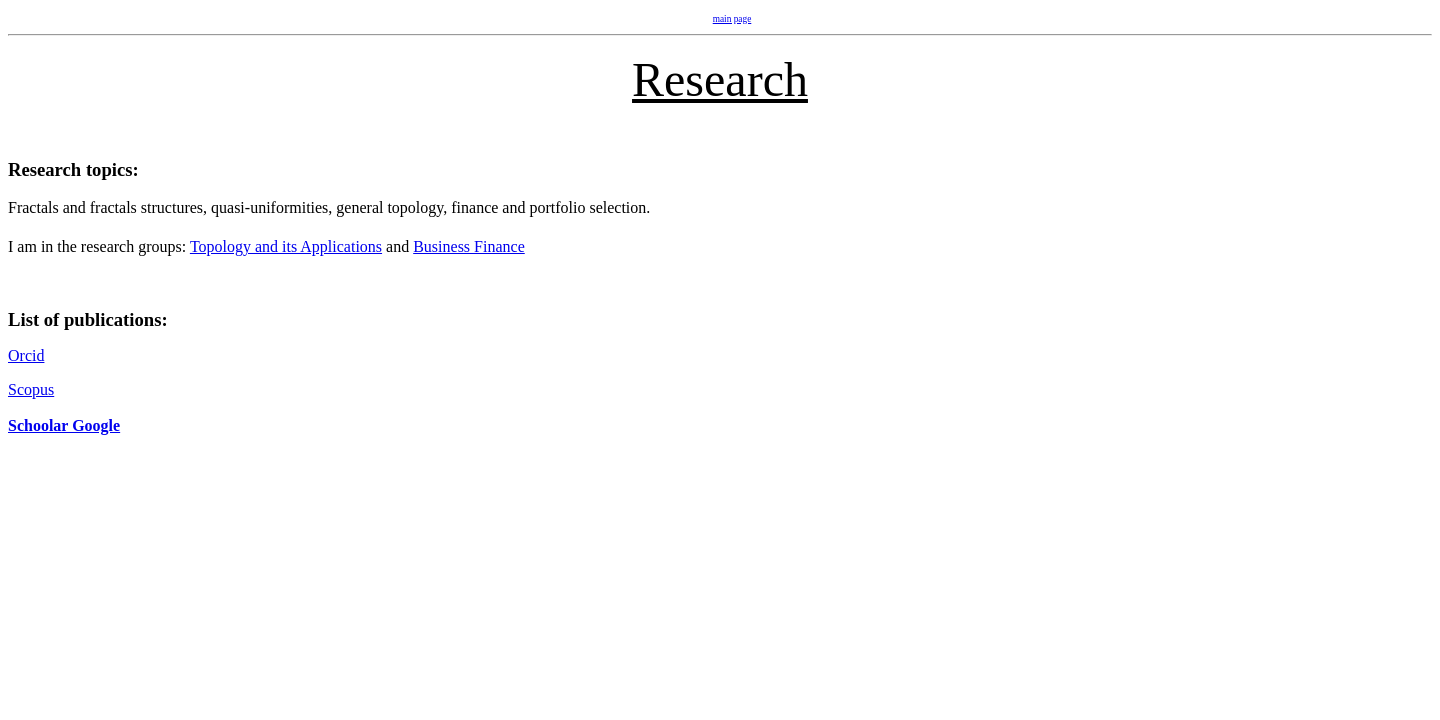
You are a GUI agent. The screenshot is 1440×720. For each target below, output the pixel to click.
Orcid (26, 355)
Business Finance (469, 246)
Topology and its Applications (286, 246)
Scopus (31, 389)
